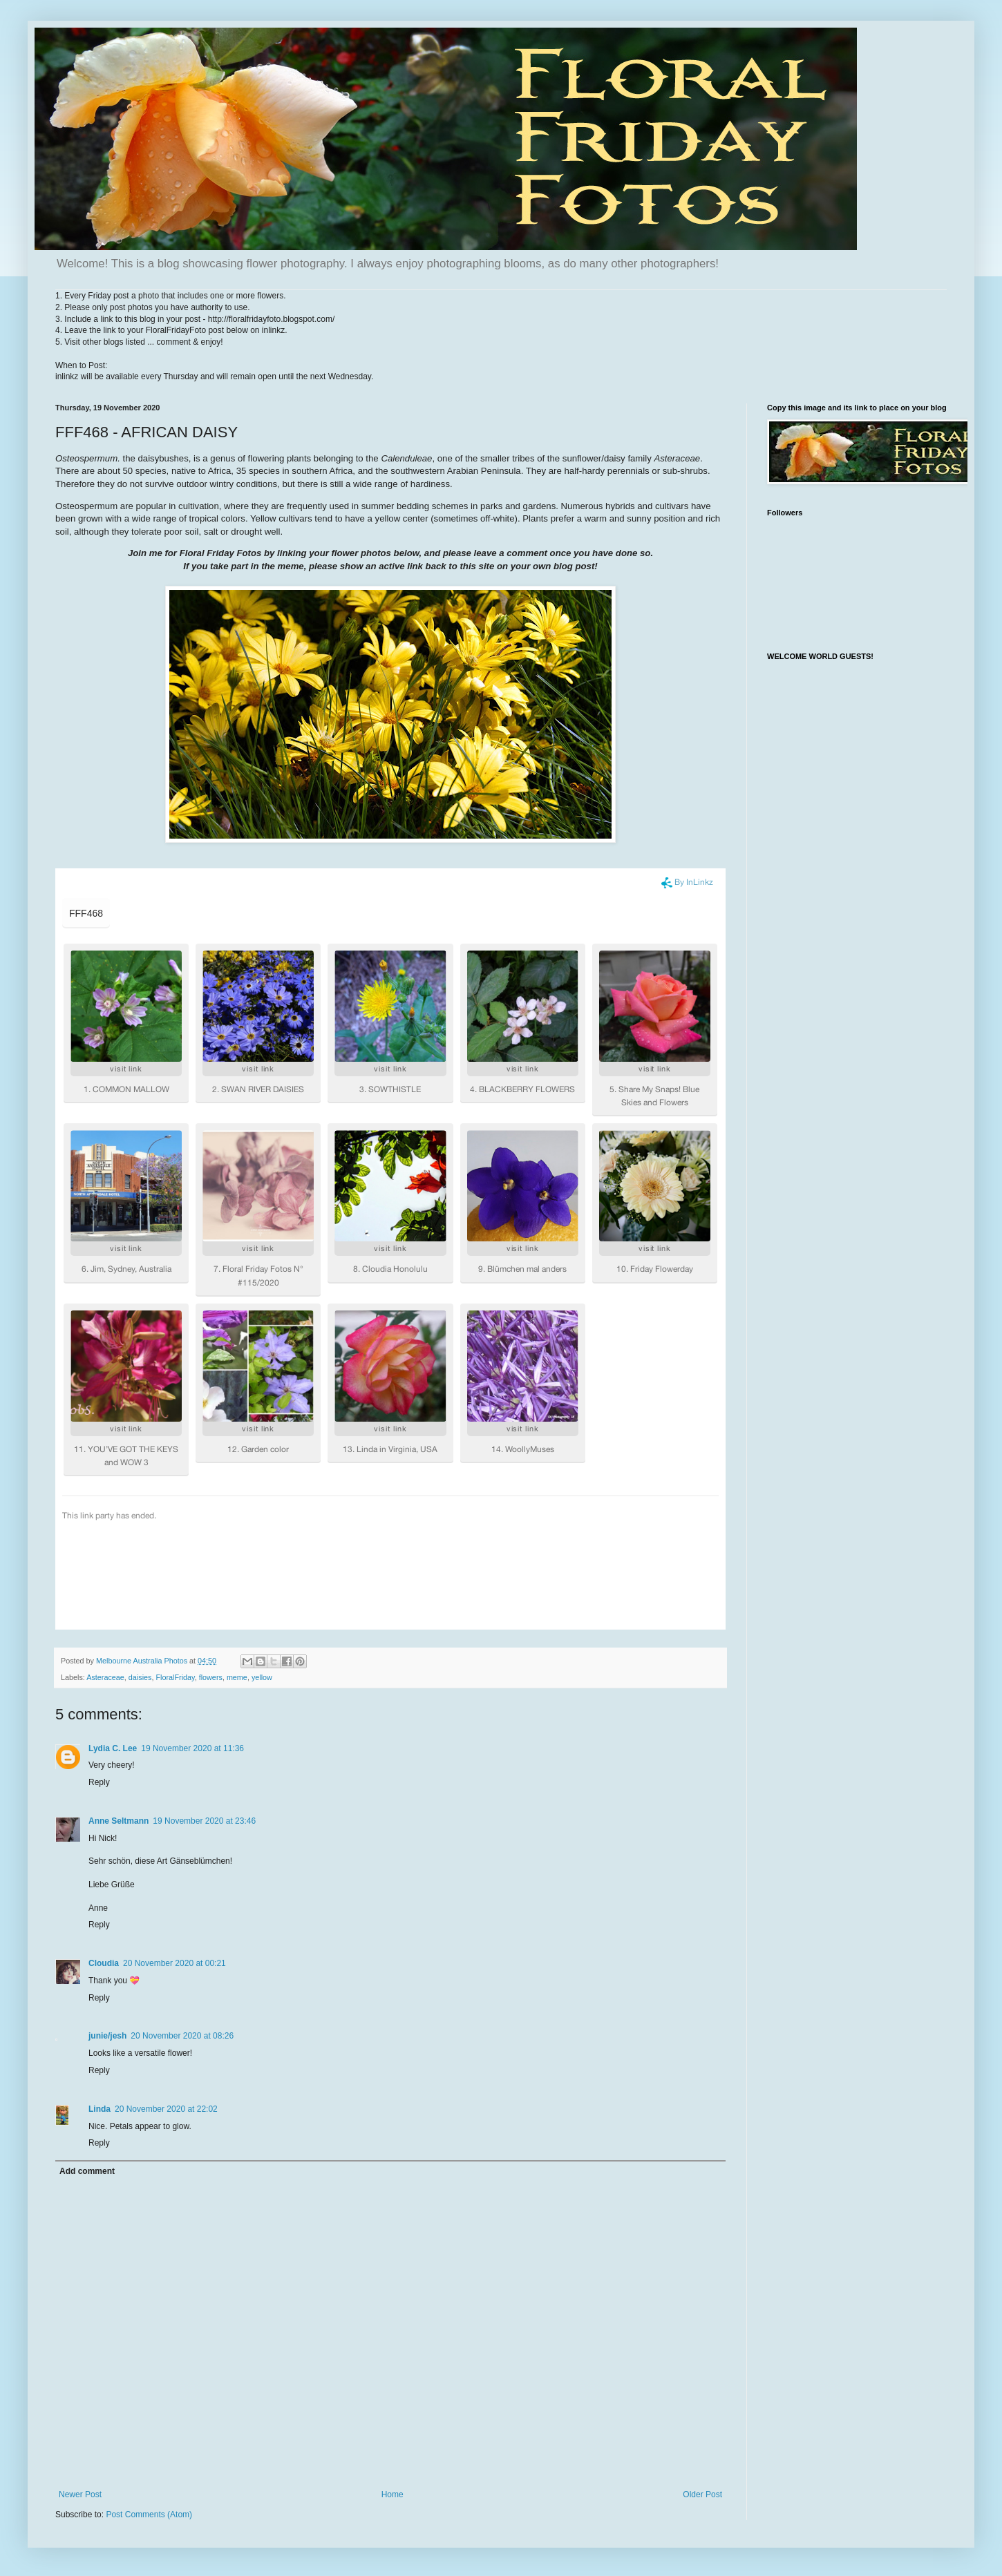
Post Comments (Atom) (149, 2514)
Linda (99, 2109)
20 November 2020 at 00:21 (174, 1963)
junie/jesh (107, 2036)
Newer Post (80, 2494)
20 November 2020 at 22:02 (166, 2109)
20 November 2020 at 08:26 (182, 2036)
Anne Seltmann (118, 1821)
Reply (99, 1782)
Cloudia (103, 1963)
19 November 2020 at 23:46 (204, 1821)
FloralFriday (174, 1677)
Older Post (702, 2494)
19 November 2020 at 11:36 (192, 1748)
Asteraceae (105, 1677)
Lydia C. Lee (112, 1748)
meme (237, 1677)
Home (392, 2494)
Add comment (87, 2171)
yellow (262, 1677)
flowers (211, 1677)
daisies (140, 1677)
